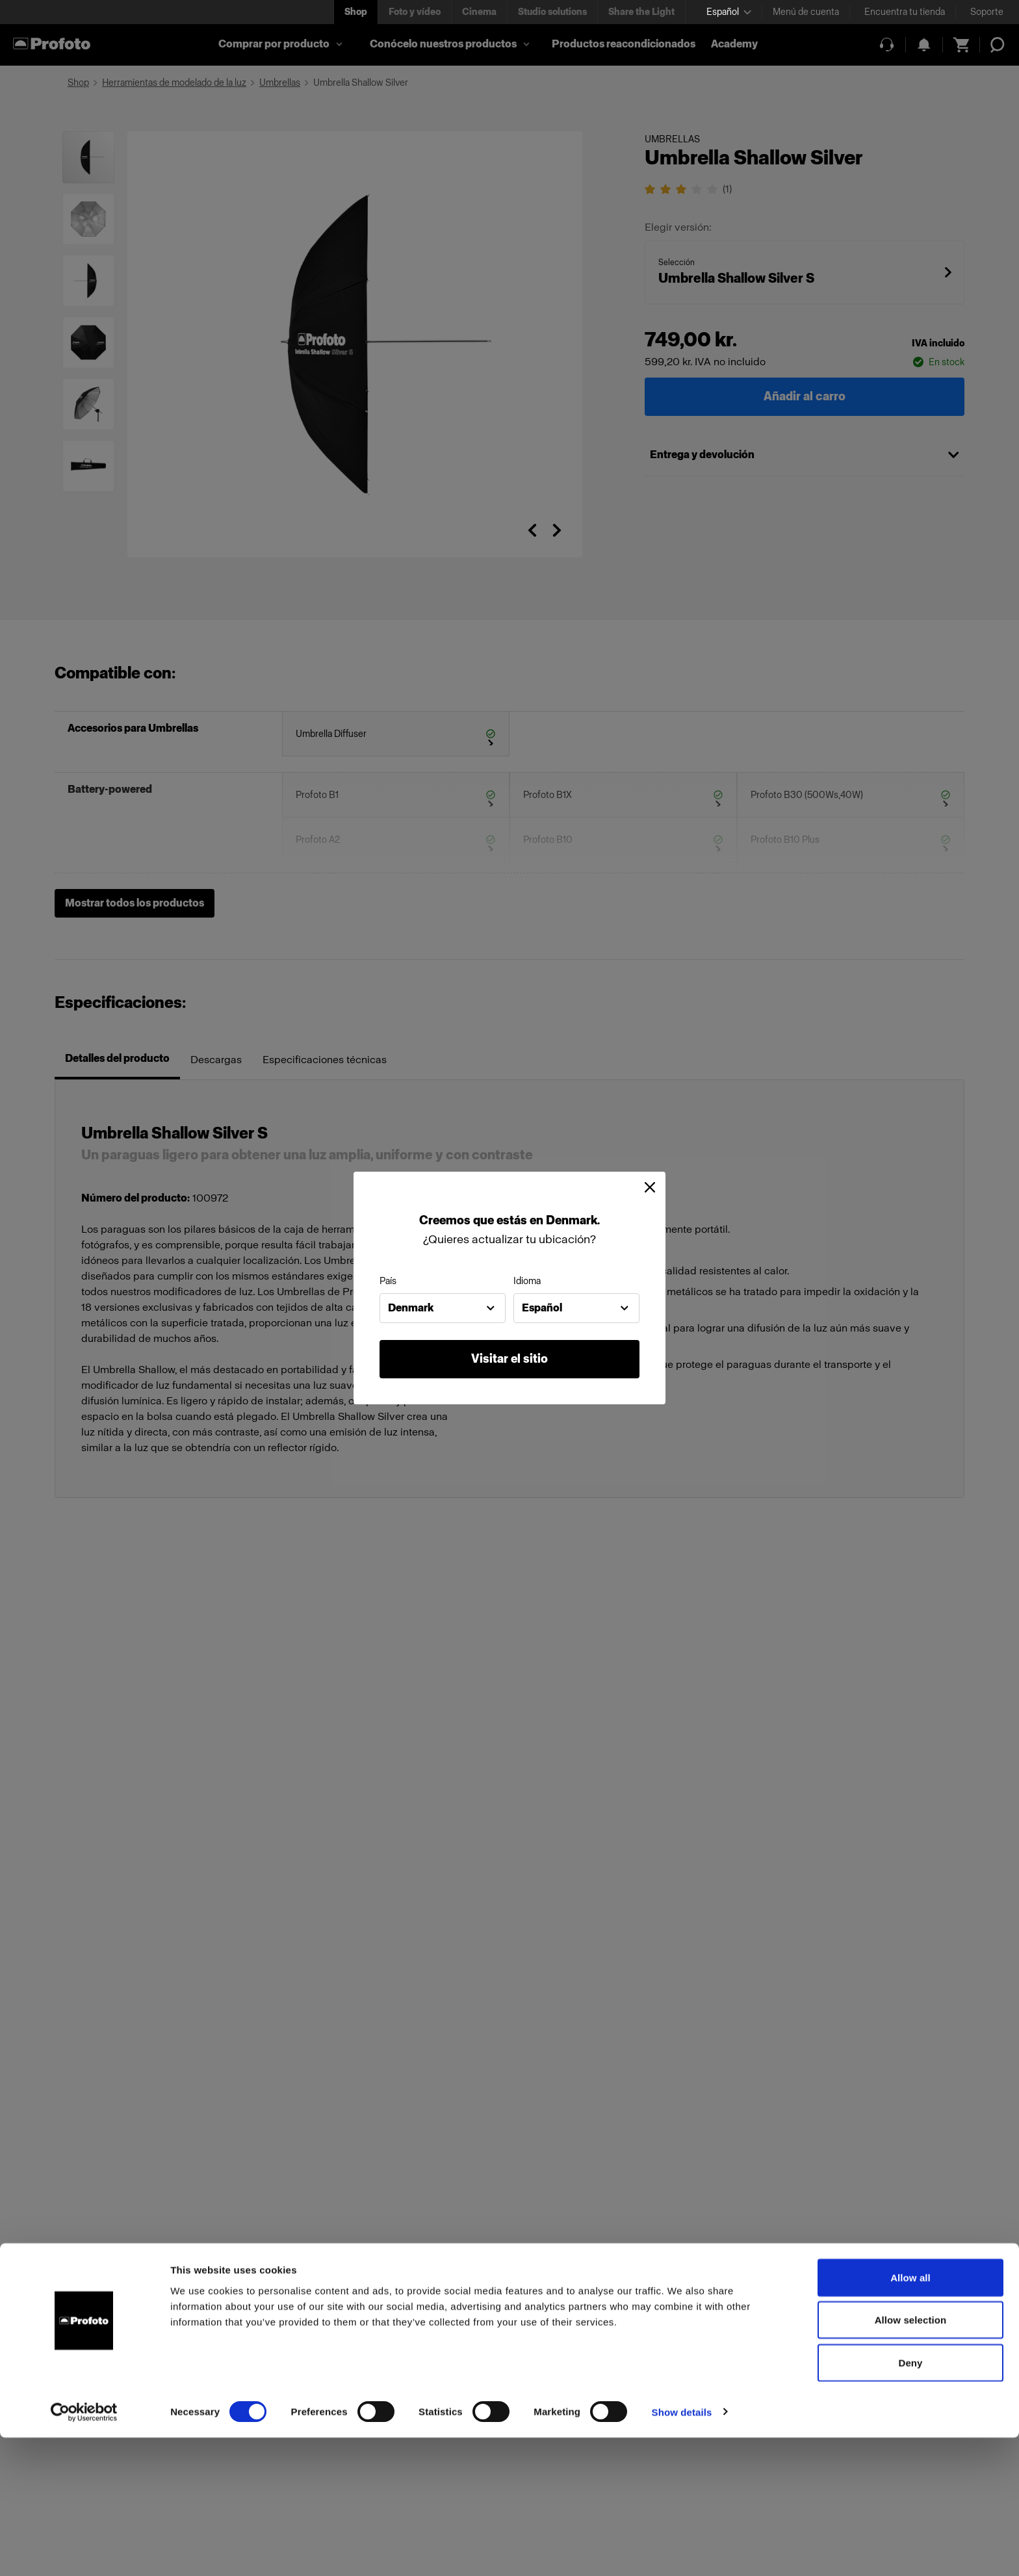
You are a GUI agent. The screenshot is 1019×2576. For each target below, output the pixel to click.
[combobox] (443, 1308)
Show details (682, 2550)
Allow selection (911, 2458)
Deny (910, 2500)
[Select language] (729, 12)
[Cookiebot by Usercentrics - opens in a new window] (84, 2550)
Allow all (910, 2415)
